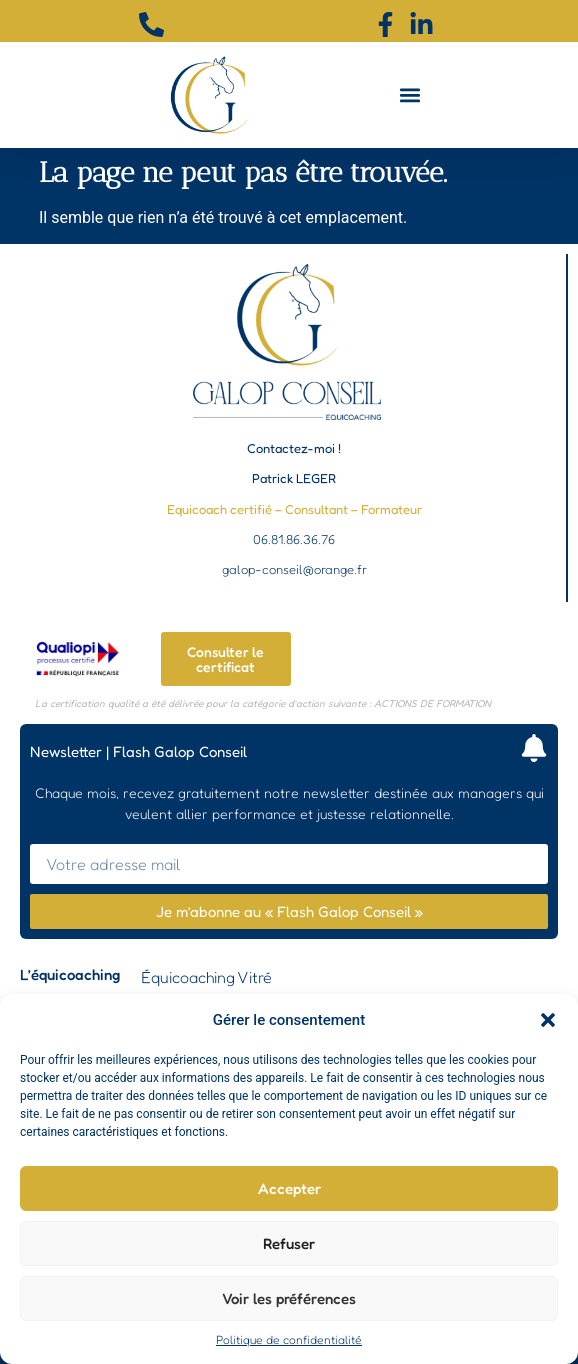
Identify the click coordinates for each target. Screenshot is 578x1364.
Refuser (289, 1243)
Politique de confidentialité (289, 1339)
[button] (548, 1020)
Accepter (289, 1188)
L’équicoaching (70, 974)
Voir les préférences (289, 1298)
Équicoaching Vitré (206, 977)
